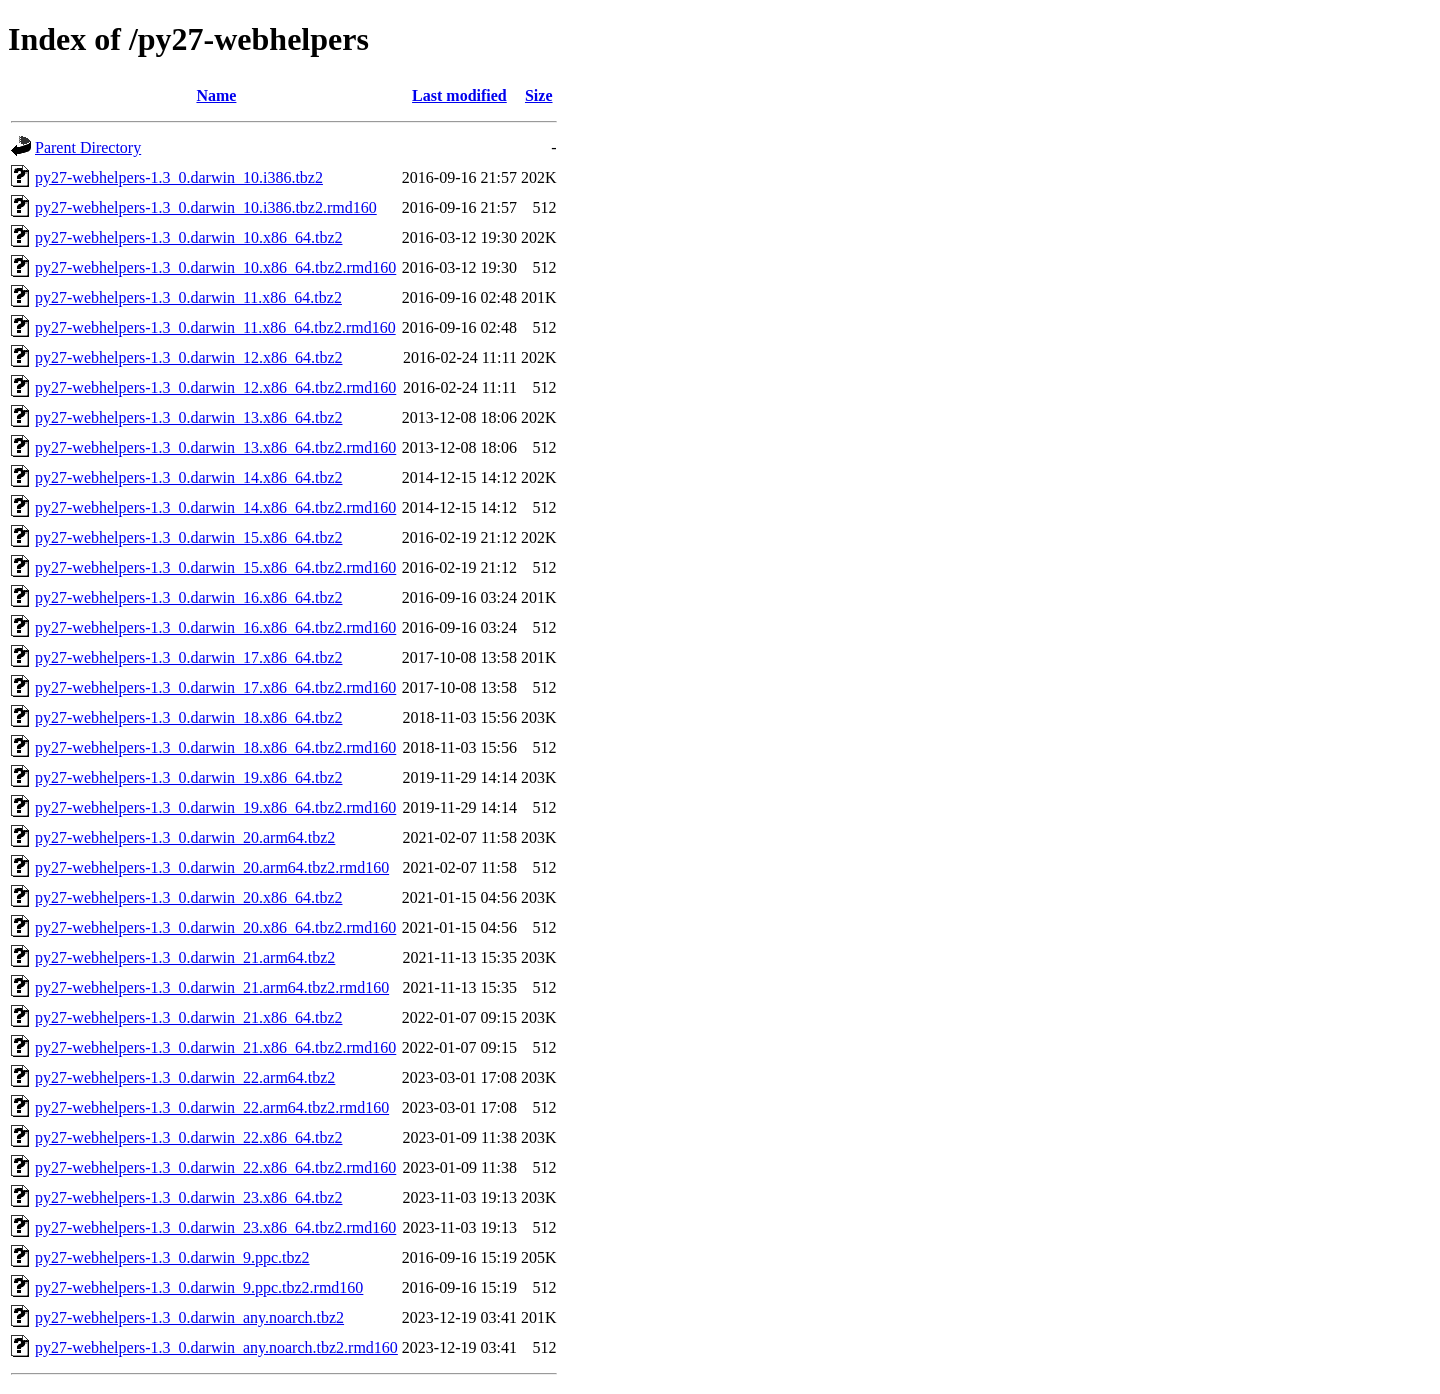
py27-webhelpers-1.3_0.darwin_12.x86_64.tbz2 (189, 357)
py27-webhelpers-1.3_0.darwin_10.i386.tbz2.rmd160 (206, 207)
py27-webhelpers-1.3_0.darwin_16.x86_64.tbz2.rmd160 (215, 627)
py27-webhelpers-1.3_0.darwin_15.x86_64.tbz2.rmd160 (215, 567)
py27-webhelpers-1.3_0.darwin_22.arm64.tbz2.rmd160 (212, 1107)
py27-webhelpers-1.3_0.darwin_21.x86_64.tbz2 (189, 1017)
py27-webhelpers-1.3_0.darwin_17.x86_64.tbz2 (189, 657)
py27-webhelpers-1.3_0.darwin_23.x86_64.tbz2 (189, 1197)
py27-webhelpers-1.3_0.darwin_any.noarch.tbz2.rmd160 (216, 1347)
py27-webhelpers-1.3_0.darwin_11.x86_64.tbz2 (188, 297)
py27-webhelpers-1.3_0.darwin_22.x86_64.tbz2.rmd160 (215, 1167)
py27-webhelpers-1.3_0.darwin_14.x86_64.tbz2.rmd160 (215, 507)
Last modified (459, 95)
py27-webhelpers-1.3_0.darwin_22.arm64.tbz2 (185, 1077)
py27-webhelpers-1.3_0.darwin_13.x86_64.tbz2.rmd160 (215, 447)
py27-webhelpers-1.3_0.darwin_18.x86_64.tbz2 (189, 717)
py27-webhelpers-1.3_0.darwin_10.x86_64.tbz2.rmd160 (215, 267)
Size (539, 95)
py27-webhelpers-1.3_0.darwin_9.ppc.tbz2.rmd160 (199, 1287)
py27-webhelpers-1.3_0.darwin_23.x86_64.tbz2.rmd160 (215, 1227)
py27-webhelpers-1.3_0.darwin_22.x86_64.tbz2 (189, 1137)
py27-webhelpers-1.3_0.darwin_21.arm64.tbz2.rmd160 (212, 987)
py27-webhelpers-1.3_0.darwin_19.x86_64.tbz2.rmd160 (215, 807)
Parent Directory (88, 147)
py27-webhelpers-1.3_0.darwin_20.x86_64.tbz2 (189, 897)
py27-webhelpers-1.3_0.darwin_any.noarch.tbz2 (189, 1317)
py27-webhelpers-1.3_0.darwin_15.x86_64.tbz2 (189, 537)
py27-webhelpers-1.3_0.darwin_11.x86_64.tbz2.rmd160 (215, 327)
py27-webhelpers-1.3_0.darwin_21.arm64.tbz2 (185, 957)
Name (216, 95)
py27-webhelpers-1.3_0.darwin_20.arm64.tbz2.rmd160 (212, 867)
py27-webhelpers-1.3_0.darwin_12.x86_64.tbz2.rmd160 (215, 387)
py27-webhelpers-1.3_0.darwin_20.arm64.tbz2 (185, 837)
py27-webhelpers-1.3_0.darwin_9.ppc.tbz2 (172, 1257)
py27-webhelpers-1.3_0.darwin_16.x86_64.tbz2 (189, 597)
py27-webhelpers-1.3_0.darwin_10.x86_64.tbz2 (189, 237)
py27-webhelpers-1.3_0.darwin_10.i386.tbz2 (179, 177)
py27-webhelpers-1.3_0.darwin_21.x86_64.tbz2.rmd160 (215, 1047)
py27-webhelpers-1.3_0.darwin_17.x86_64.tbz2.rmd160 (215, 687)
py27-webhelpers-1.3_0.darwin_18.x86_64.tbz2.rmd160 (215, 747)
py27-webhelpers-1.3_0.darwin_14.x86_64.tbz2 (189, 477)
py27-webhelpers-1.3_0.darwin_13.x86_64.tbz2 (189, 417)
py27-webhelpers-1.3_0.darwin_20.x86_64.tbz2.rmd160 (215, 927)
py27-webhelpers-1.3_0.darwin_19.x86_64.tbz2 (189, 777)
